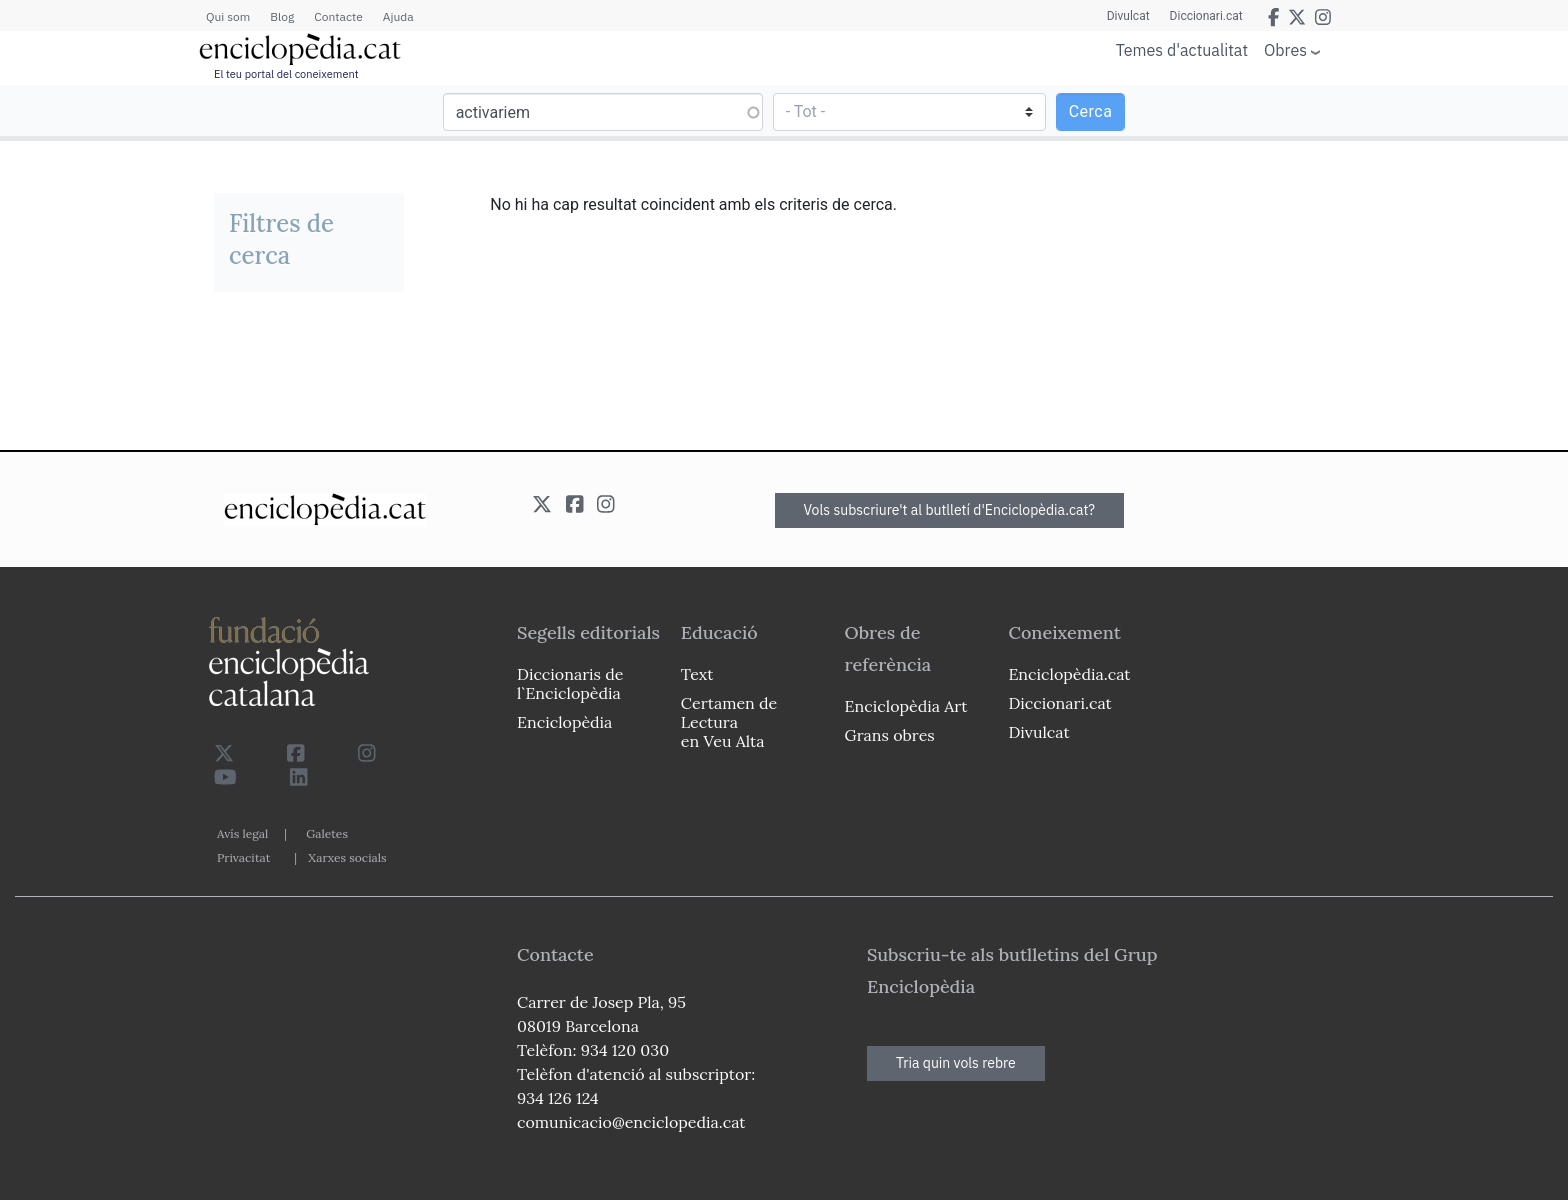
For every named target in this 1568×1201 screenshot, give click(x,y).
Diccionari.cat (1206, 16)
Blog (282, 16)
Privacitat (243, 857)
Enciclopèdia (564, 722)
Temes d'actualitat (1182, 50)
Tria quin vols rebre (956, 1063)
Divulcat (1128, 16)
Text (697, 674)
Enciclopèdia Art (906, 706)
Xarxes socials (347, 857)
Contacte (338, 16)
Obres (1285, 49)
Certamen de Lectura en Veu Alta (729, 722)
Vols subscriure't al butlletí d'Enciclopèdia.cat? (950, 510)
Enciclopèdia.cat (1069, 674)
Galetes (327, 833)
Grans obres (890, 735)
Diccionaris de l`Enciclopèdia (570, 683)
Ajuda (398, 16)
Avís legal (242, 833)
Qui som (228, 16)
